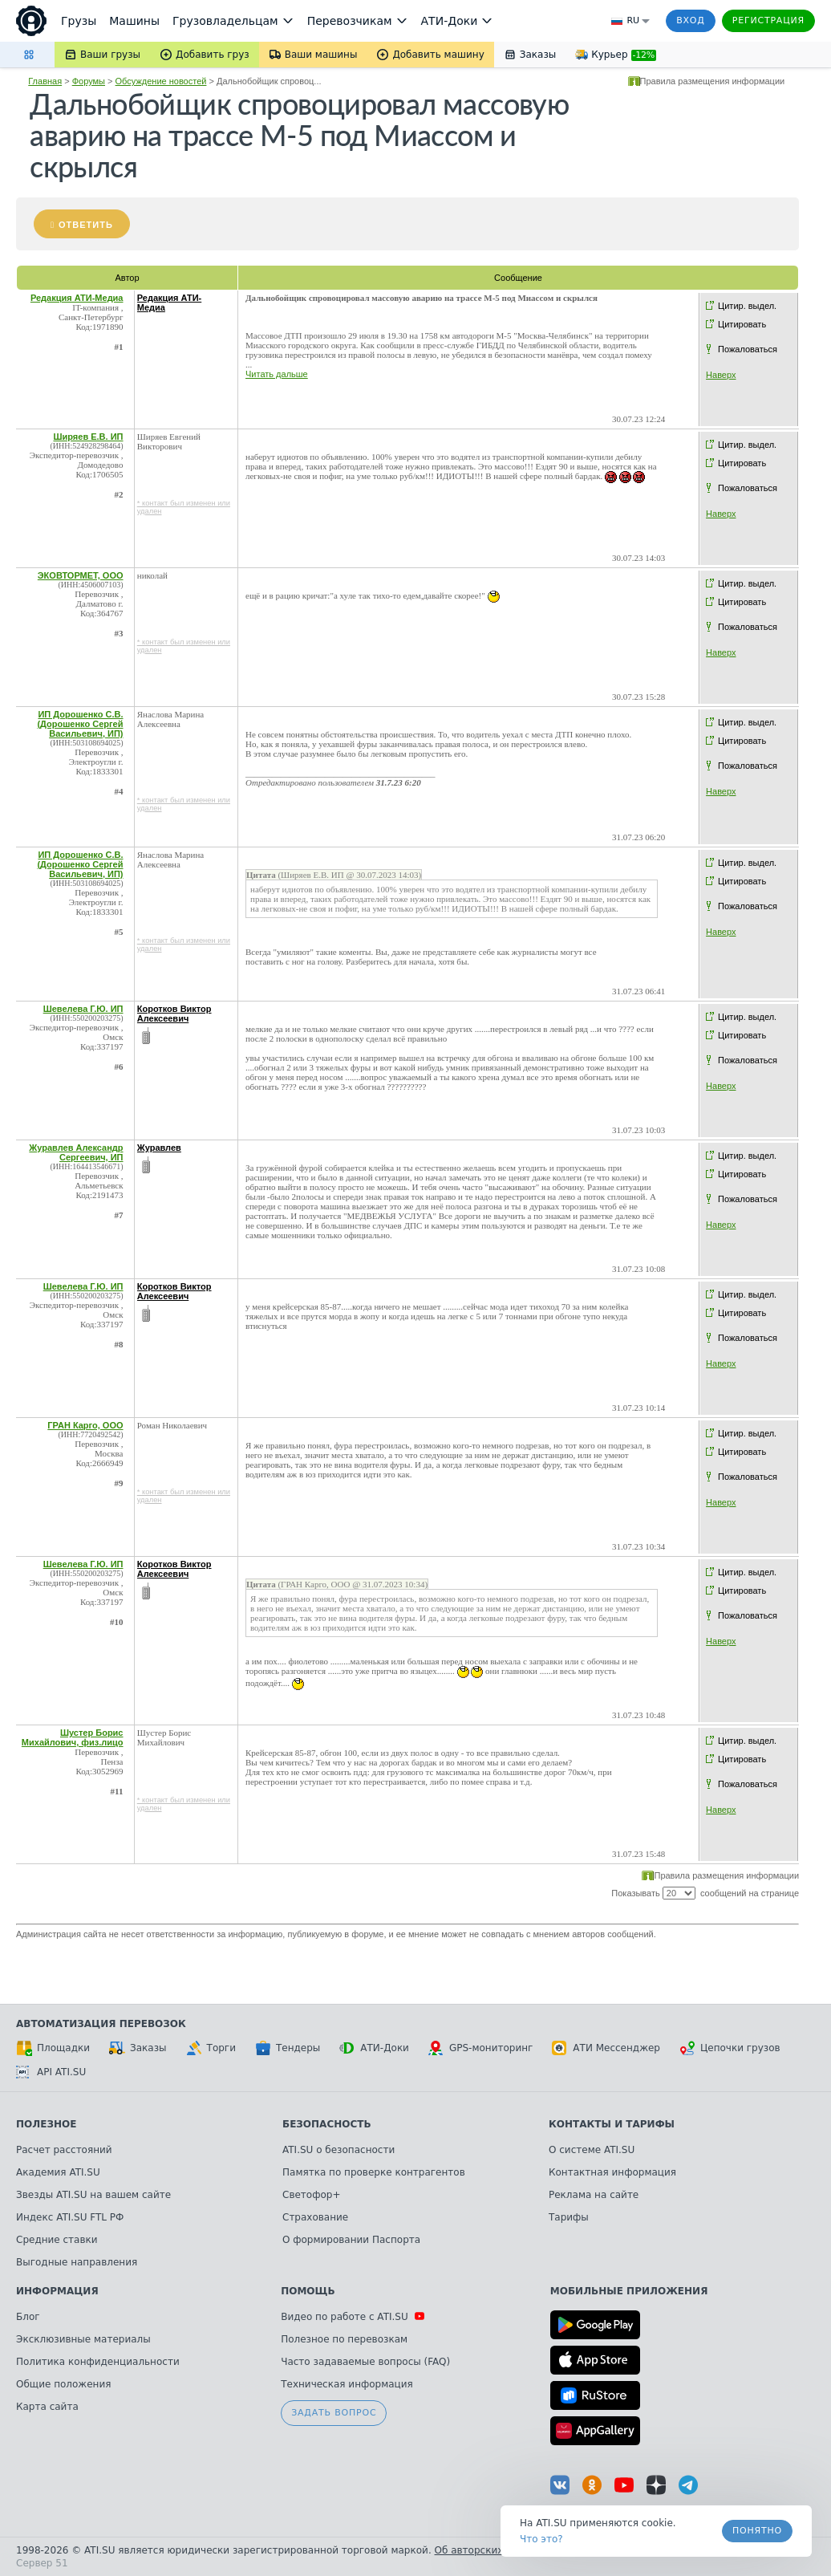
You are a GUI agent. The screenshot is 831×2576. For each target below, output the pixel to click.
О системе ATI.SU (591, 2149)
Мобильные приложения (629, 2291)
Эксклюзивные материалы (83, 2339)
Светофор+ (311, 2194)
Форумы (88, 81)
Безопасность (326, 2124)
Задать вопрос (333, 2412)
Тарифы (569, 2217)
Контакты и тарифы (612, 2124)
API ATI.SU (51, 2072)
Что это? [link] (541, 2539)
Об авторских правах (488, 2550)
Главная (45, 81)
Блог (28, 2316)
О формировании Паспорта (351, 2239)
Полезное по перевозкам (344, 2339)
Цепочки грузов (729, 2048)
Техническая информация (347, 2384)
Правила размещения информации (712, 81)
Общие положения (63, 2384)
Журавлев (159, 1147)
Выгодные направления (76, 2262)
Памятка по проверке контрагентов (373, 2172)
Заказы (138, 2048)
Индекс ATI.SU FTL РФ (70, 2217)
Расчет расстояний (64, 2149)
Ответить (86, 225)
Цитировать (742, 324)
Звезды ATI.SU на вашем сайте (93, 2194)
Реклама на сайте (593, 2194)
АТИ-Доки (374, 2048)
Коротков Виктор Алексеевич (174, 1013)
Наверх (721, 375)
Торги (211, 2048)
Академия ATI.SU (58, 2172)
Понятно (757, 2530)
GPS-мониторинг (480, 2048)
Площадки (53, 2048)
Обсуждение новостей (161, 81)
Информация (57, 2291)
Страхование (315, 2217)
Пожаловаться (747, 349)
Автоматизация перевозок (101, 2024)
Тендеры (287, 2048)
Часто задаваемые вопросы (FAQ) (365, 2361)
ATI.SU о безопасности (338, 2149)
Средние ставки (57, 2239)
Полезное (46, 2124)
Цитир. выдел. (747, 306)
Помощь (307, 2291)
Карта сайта (47, 2406)
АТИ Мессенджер (606, 2048)
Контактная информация (612, 2172)
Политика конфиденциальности (98, 2361)
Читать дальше (276, 374)
